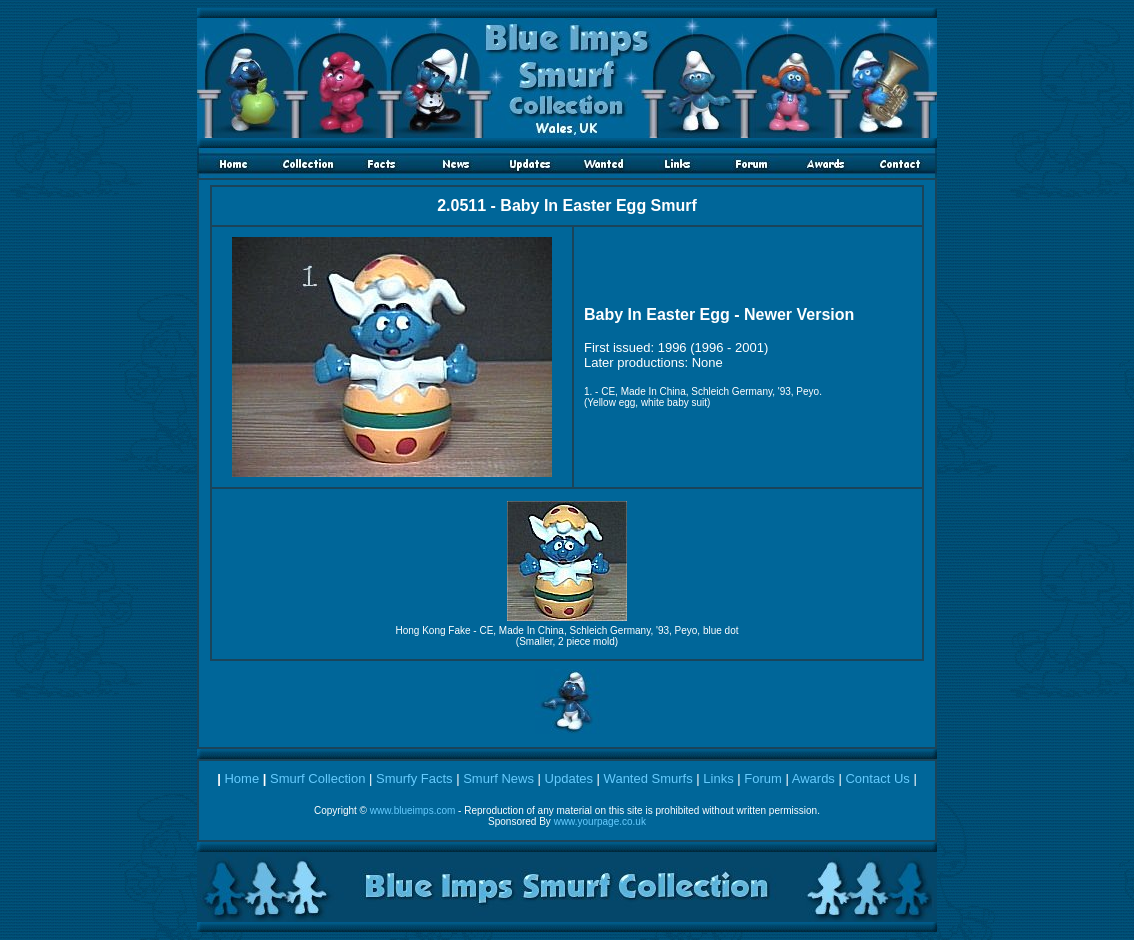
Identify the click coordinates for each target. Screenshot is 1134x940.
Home (241, 778)
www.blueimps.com (413, 810)
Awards (813, 778)
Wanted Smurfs (648, 778)
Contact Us (877, 778)
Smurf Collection (317, 778)
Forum (763, 778)
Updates (569, 778)
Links (718, 778)
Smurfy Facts (414, 778)
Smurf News (498, 778)
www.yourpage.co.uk (600, 821)
